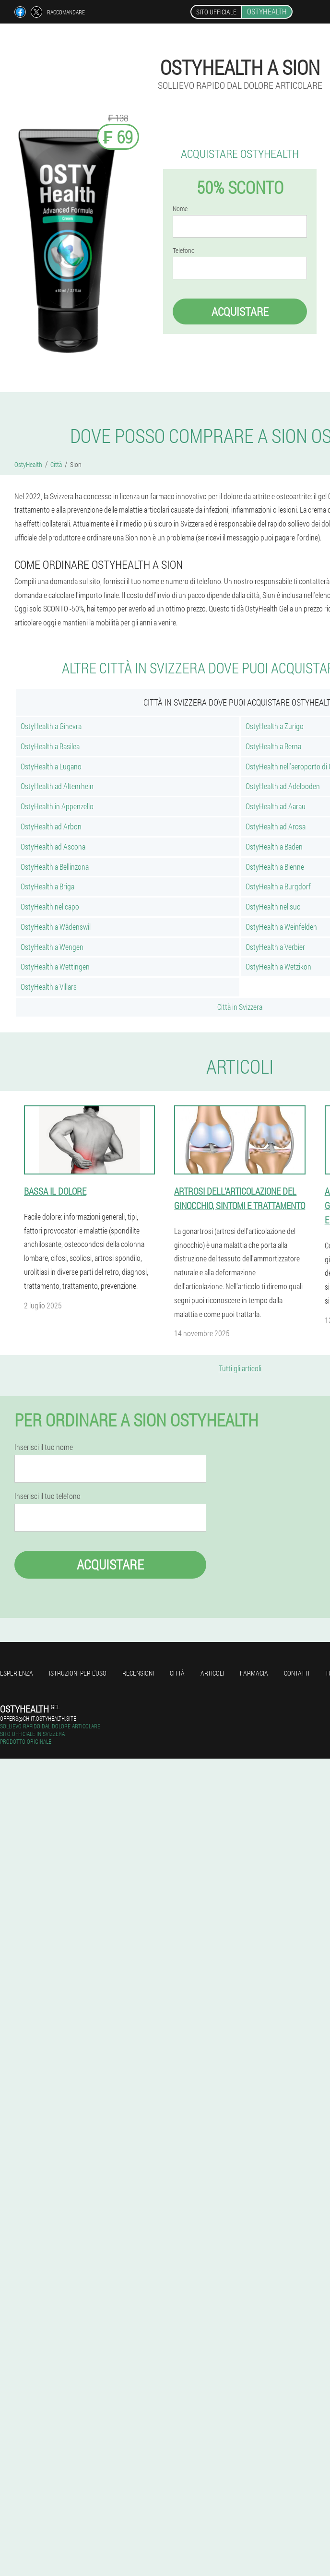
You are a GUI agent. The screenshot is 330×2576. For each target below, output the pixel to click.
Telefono (184, 250)
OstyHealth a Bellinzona (55, 867)
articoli (212, 1672)
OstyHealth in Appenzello (57, 806)
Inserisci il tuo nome (43, 1447)
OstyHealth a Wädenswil (56, 927)
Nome (180, 208)
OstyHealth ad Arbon (51, 826)
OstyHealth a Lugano (51, 766)
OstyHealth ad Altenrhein (57, 786)
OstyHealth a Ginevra (51, 726)
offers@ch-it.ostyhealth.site (38, 1718)
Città (177, 1672)
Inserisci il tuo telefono (47, 1496)
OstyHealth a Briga (47, 886)
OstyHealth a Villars (49, 987)
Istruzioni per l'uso (77, 1672)
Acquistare (240, 311)
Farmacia (254, 1672)
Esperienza (16, 1672)
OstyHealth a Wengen (52, 947)
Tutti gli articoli (240, 1368)
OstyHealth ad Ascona (53, 846)
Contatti (296, 1672)
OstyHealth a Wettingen (55, 966)
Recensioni (138, 1672)
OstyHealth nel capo (50, 906)
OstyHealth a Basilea (50, 746)
